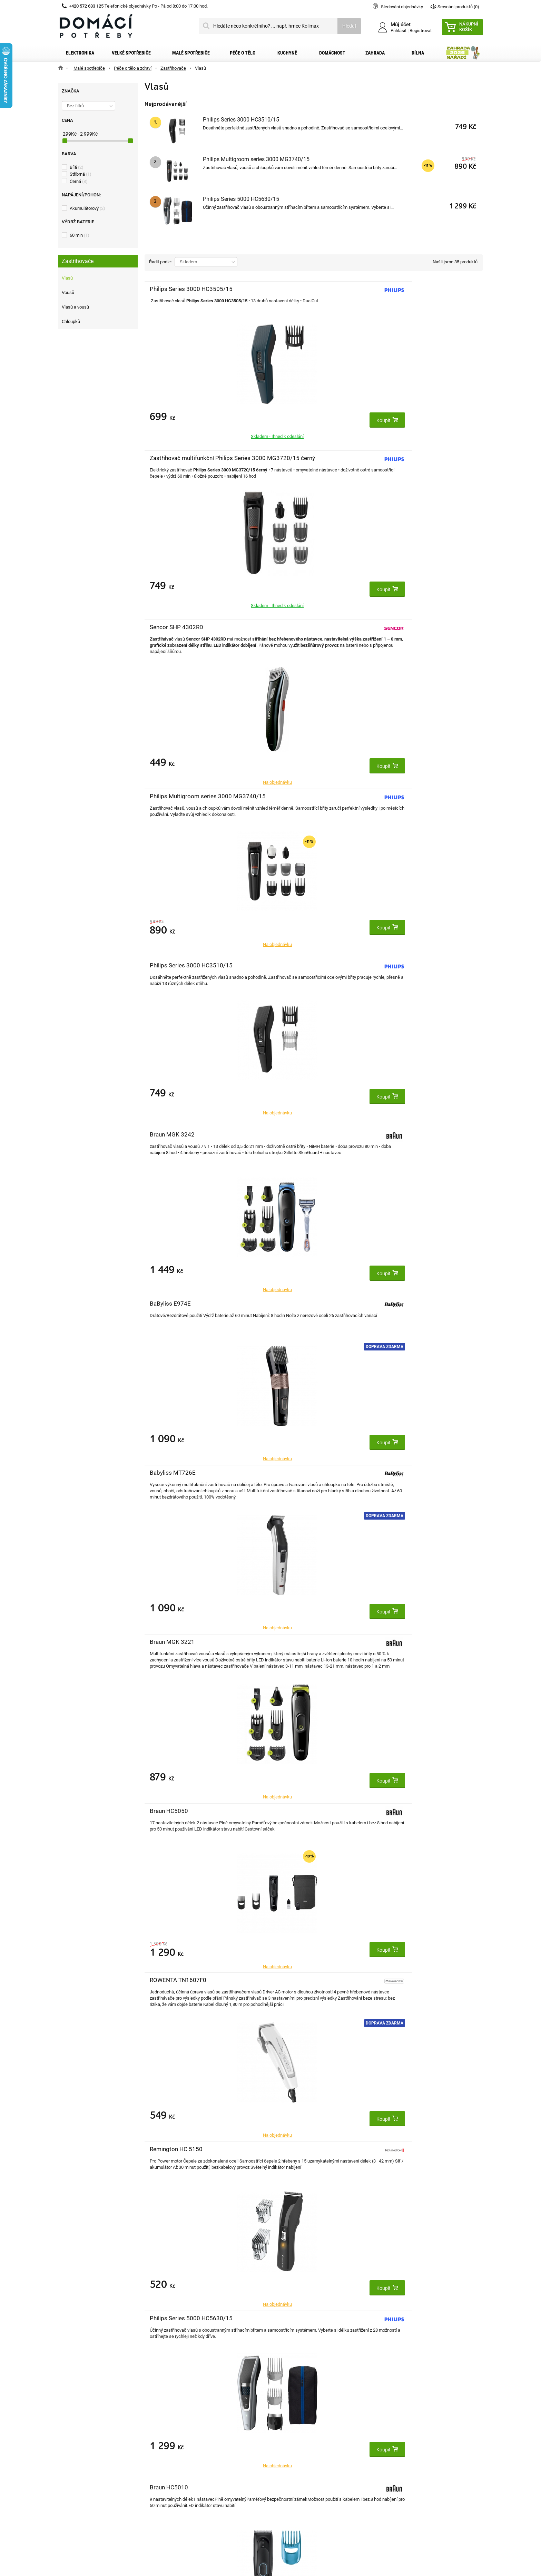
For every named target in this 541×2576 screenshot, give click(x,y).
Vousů (68, 292)
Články (73, 2488)
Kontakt (75, 2433)
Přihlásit (398, 30)
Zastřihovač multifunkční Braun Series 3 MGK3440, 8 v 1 (296, 1818)
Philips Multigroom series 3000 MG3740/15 (256, 159)
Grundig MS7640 (397, 1303)
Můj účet (180, 2419)
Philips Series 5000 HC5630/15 (241, 199)
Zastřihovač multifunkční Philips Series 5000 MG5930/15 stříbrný (407, 1480)
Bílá (76, 167)
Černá (79, 181)
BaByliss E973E (170, 1472)
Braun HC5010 (282, 965)
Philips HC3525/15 (175, 1303)
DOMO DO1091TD (399, 965)
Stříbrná (80, 174)
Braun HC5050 (169, 796)
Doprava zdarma (230, 670)
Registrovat (421, 30)
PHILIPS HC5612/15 (290, 1134)
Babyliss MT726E (285, 627)
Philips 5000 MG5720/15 (408, 1134)
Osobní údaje (184, 2466)
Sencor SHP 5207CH (290, 1472)
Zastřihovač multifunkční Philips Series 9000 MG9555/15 (182, 1649)
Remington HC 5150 (401, 796)
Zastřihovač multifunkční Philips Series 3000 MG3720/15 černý (295, 296)
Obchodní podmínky (88, 2455)
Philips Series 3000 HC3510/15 (241, 119)
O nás (72, 2477)
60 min (79, 235)
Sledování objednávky (402, 6)
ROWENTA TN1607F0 (291, 796)
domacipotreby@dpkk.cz (313, 2499)
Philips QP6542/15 (288, 2149)
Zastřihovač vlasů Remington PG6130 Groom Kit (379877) (401, 1988)
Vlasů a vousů (75, 307)
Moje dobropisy (186, 2444)
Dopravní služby (83, 2444)
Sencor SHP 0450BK (177, 1134)
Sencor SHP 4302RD (402, 288)
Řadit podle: (160, 261)
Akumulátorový (87, 208)
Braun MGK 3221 (397, 627)
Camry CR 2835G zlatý (292, 1303)
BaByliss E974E (170, 627)
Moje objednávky (188, 2433)
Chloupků (71, 321)
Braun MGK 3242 (397, 458)
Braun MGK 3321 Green (406, 1641)
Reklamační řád (83, 2466)
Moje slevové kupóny (192, 2477)
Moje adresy (183, 2455)
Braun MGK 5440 (172, 1810)
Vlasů (67, 278)
